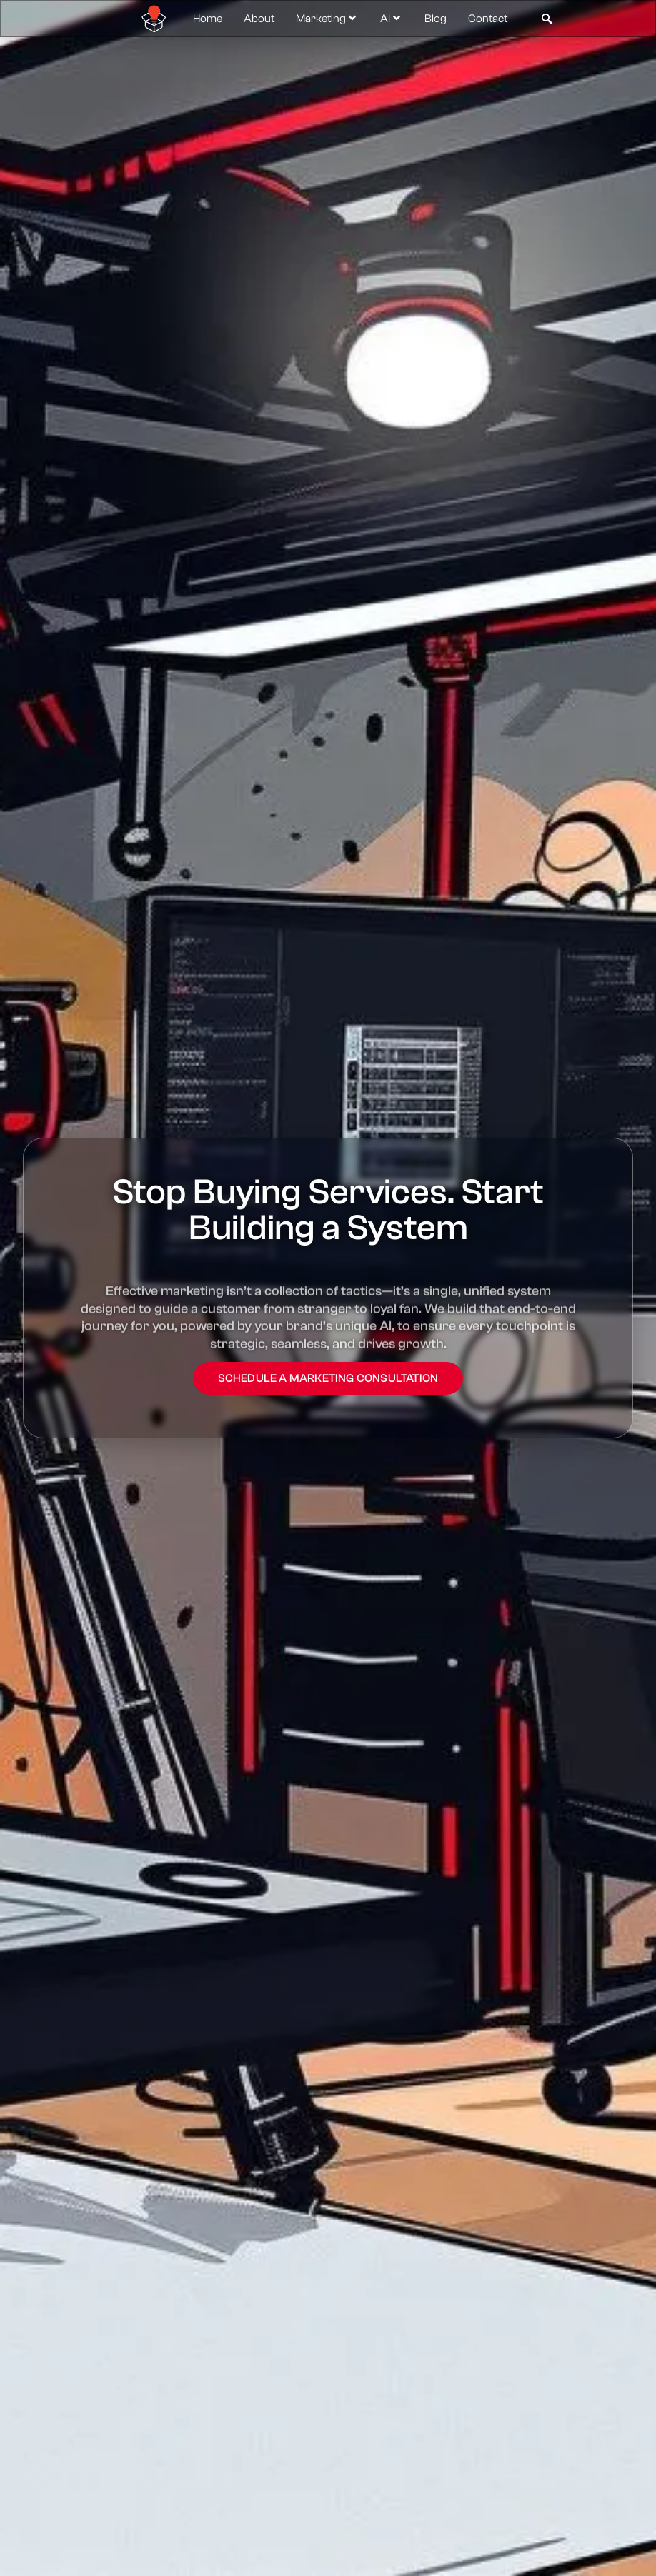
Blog (435, 18)
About (259, 18)
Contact (487, 18)
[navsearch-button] (546, 18)
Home (207, 18)
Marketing (327, 18)
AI (391, 18)
